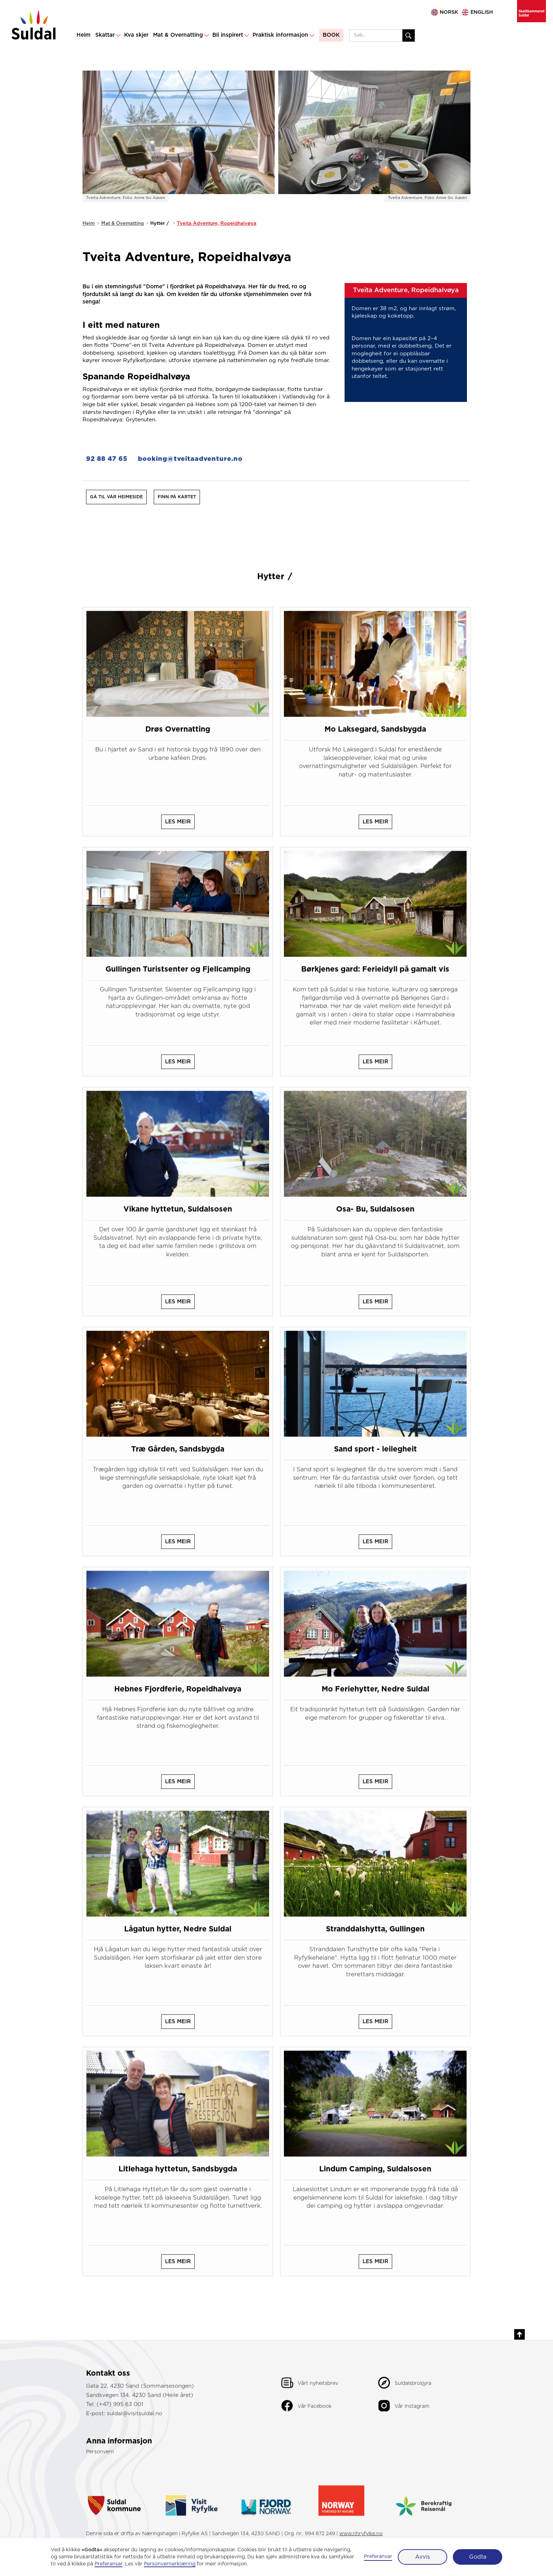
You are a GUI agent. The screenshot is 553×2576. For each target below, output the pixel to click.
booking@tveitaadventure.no (190, 459)
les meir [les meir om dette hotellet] (178, 828)
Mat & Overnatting (122, 223)
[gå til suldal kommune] (122, 2503)
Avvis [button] (422, 2557)
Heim (84, 35)
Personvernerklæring (169, 2564)
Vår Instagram (412, 2413)
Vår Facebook (315, 2413)
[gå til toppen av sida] (519, 2341)
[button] (107, 36)
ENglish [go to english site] (481, 12)
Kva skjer (136, 35)
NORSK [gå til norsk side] (449, 12)
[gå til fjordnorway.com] (266, 2504)
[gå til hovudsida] (33, 26)
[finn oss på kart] (177, 497)
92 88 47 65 (106, 459)
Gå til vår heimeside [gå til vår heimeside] (116, 497)
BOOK (331, 35)
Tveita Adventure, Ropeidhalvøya (216, 223)
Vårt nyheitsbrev (318, 2390)
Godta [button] (477, 2557)
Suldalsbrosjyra (413, 2390)
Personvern (100, 2458)
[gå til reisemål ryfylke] (191, 2504)
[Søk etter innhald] (408, 35)
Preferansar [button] (108, 2564)
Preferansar (378, 2556)
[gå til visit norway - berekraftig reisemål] (423, 2504)
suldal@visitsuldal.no (134, 2420)
